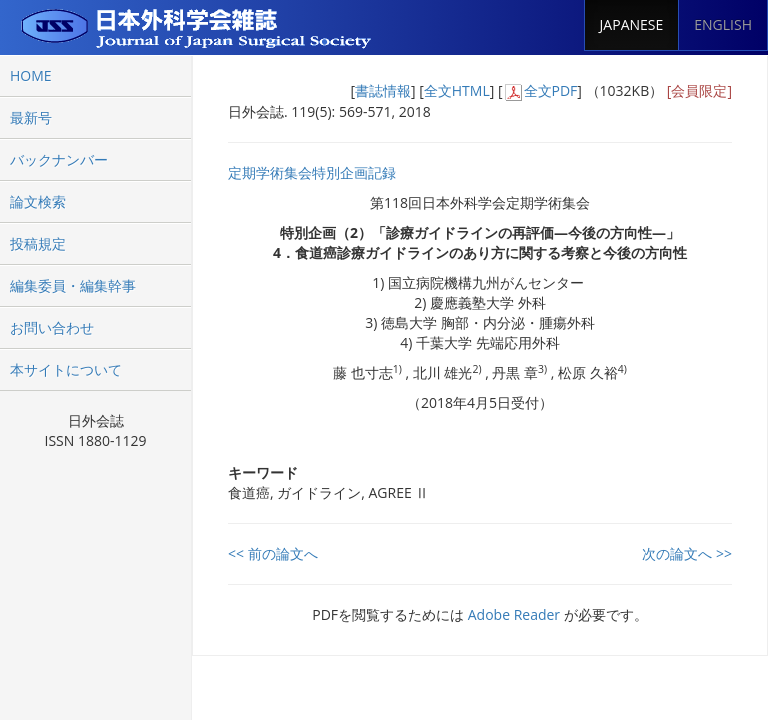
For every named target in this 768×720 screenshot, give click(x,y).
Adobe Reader (514, 614)
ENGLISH (723, 24)
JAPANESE (632, 24)
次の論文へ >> (687, 553)
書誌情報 (383, 90)
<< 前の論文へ (273, 553)
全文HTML (457, 90)
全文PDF (551, 90)
